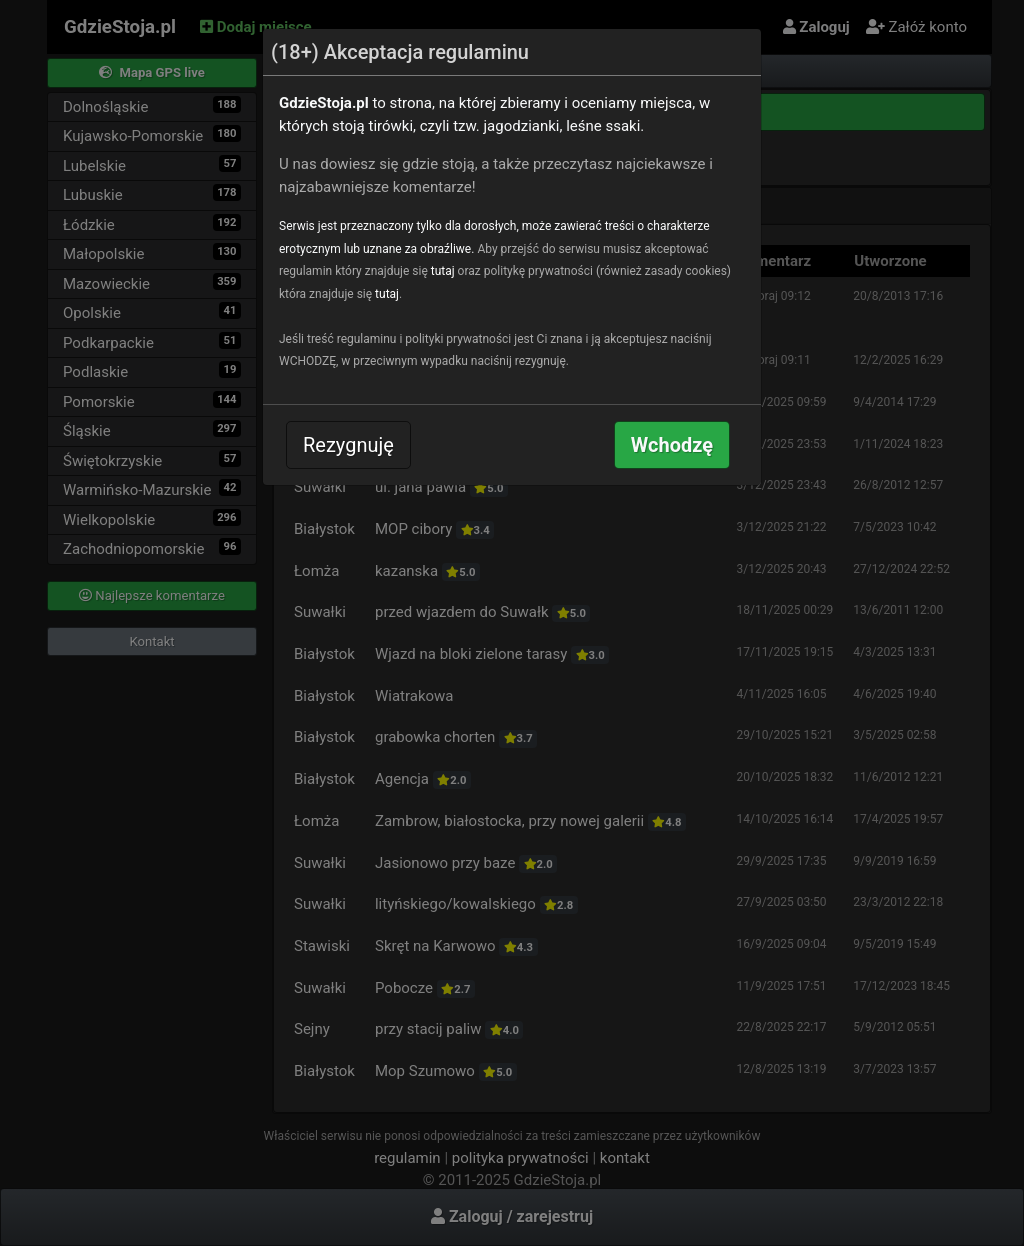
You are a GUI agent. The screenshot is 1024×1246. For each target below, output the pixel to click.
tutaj (443, 271)
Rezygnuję (348, 445)
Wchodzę (672, 445)
